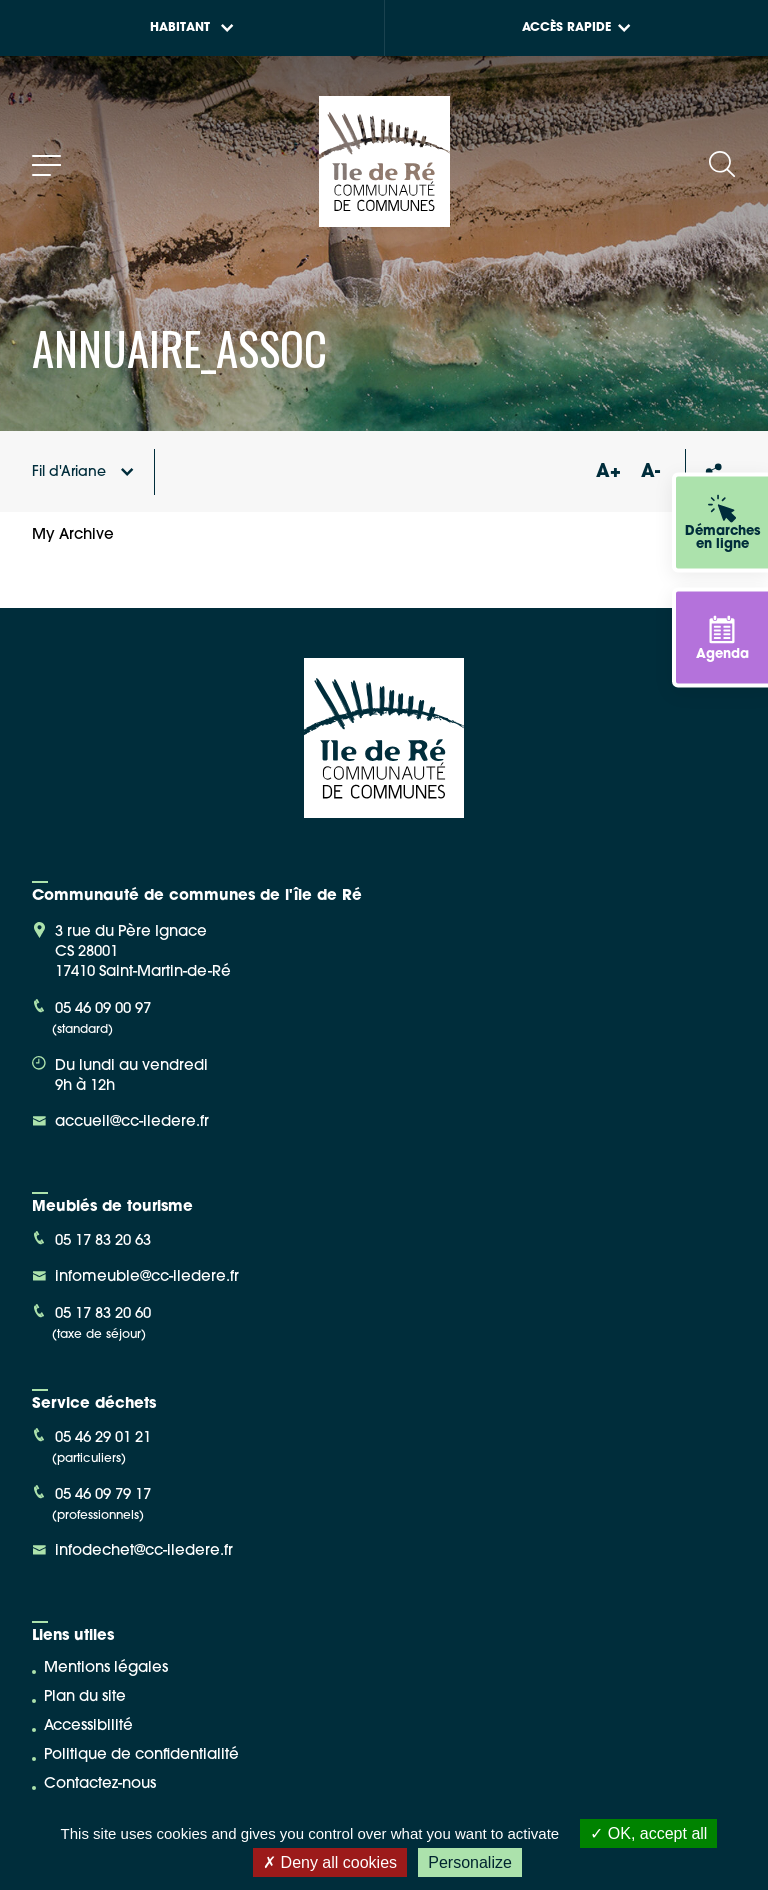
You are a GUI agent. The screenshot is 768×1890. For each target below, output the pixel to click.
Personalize (470, 1862)
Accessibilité (88, 1726)
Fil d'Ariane (83, 472)
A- (650, 472)
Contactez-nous (100, 1784)
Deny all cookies (330, 1862)
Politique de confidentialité (141, 1755)
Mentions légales (106, 1668)
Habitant (192, 28)
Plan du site (85, 1697)
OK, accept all (648, 1833)
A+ (608, 472)
